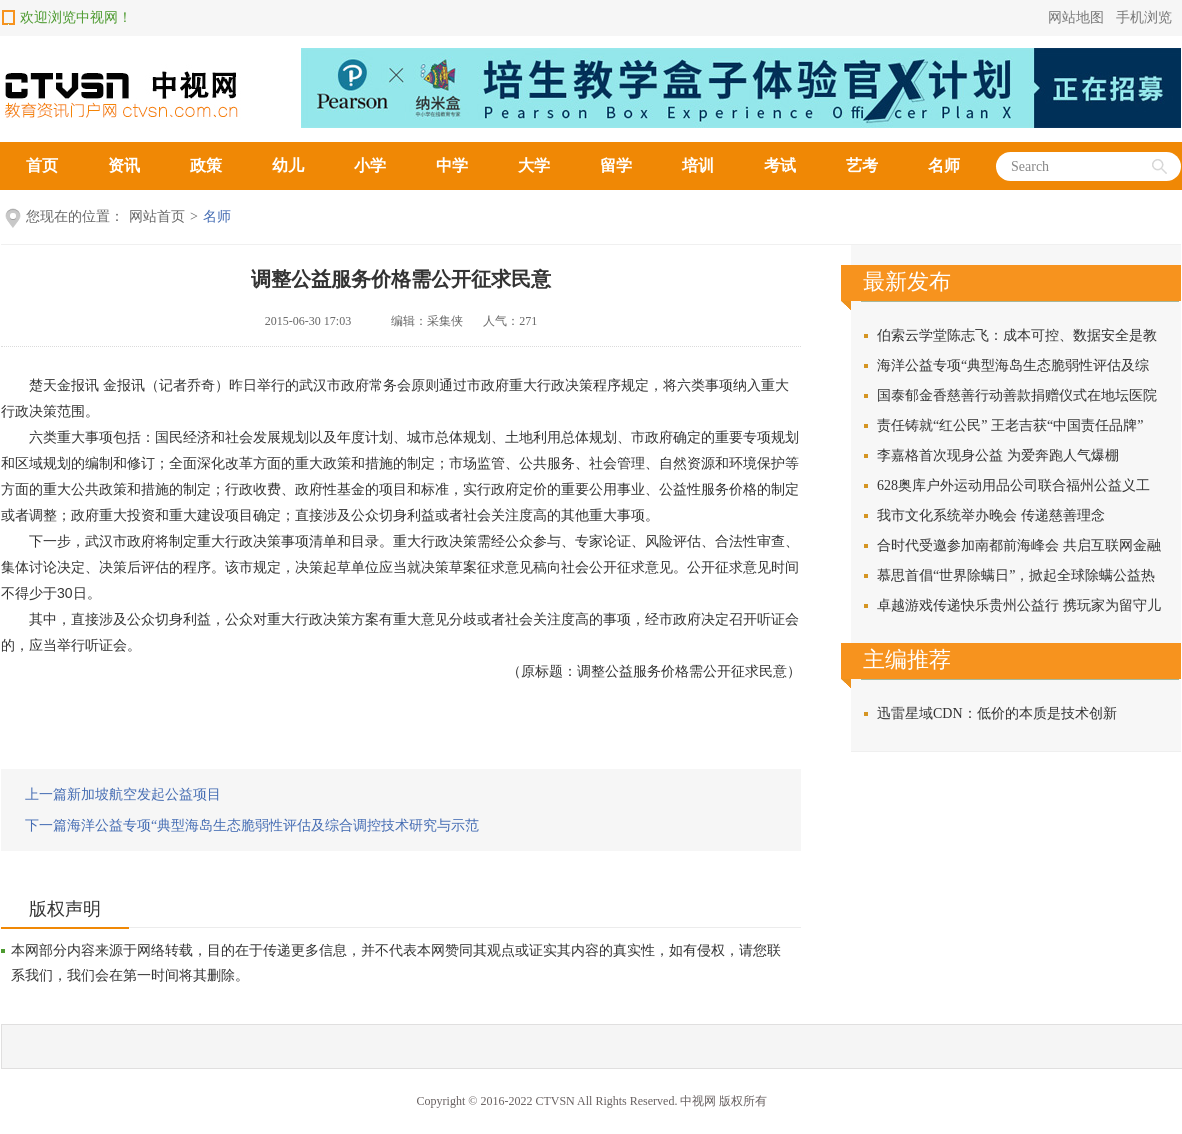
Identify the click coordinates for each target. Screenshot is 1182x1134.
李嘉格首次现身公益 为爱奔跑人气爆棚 (998, 455)
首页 (42, 165)
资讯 (124, 165)
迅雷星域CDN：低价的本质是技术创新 (997, 713)
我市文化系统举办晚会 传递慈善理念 (991, 515)
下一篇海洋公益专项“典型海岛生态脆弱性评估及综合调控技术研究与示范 (252, 825)
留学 (616, 165)
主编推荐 (907, 659)
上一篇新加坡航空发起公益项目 (123, 794)
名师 (944, 165)
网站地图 (1076, 17)
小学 (370, 165)
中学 (452, 165)
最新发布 (907, 281)
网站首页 (157, 216)
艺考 (862, 165)
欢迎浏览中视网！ (76, 17)
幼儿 (288, 165)
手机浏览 (1144, 17)
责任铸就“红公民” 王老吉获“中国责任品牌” (1010, 425)
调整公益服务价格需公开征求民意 (401, 279)
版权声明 (65, 909)
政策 (206, 165)
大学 (534, 165)
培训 (698, 165)
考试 (780, 165)
